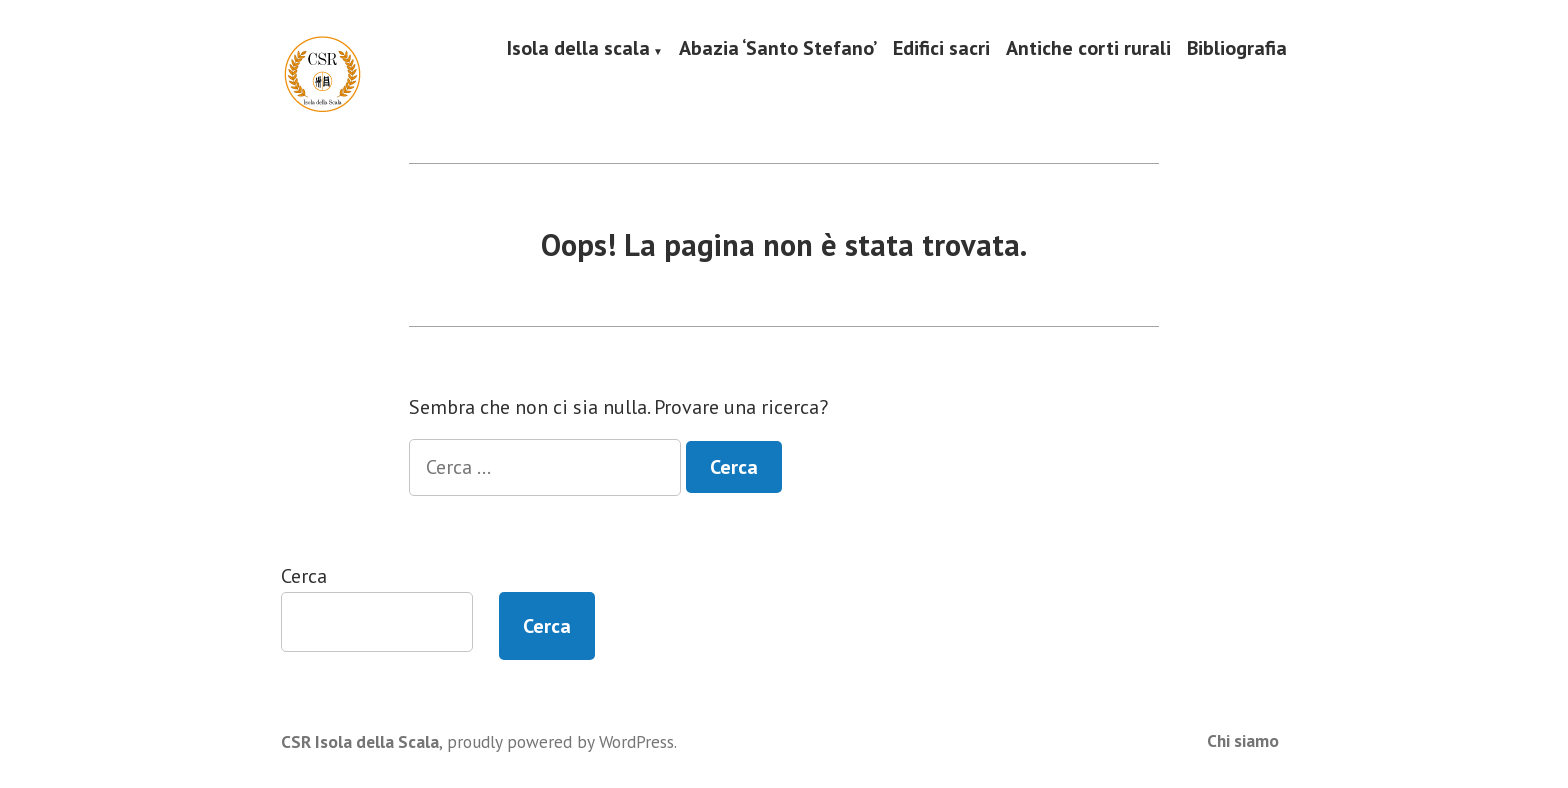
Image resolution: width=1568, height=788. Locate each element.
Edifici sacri (941, 49)
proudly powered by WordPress (560, 741)
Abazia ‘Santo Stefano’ (778, 49)
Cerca (304, 576)
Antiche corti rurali (1088, 49)
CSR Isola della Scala (360, 741)
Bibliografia (1237, 49)
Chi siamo (1243, 740)
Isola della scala (578, 49)
